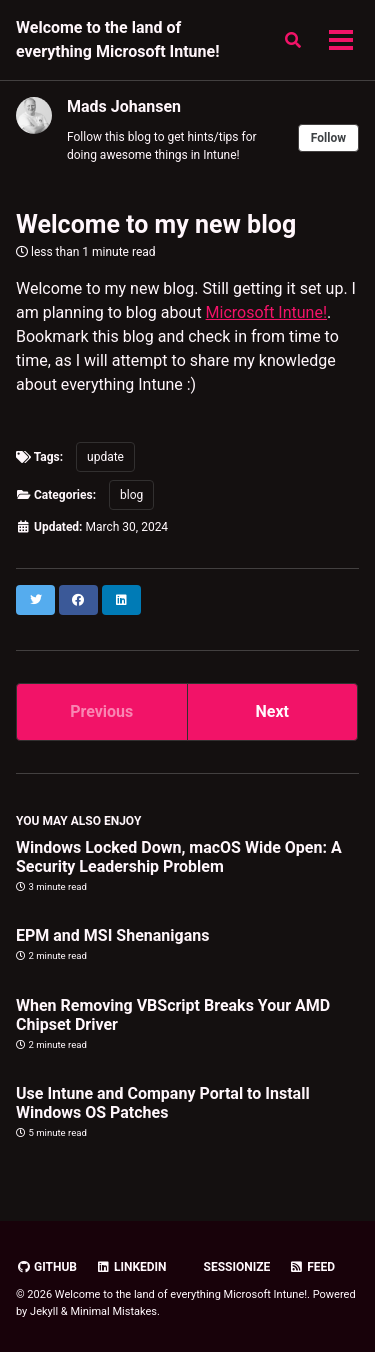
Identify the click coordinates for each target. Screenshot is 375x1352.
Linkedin (131, 1267)
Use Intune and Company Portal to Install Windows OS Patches (163, 1103)
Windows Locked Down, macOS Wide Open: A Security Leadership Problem (179, 857)
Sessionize (236, 1267)
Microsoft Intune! (266, 312)
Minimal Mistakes (113, 1311)
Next (272, 711)
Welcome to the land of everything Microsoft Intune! (118, 39)
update (105, 457)
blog (131, 495)
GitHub (46, 1267)
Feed (312, 1267)
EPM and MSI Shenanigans (112, 935)
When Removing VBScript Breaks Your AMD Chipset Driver (173, 1015)
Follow (328, 138)
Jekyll (44, 1311)
